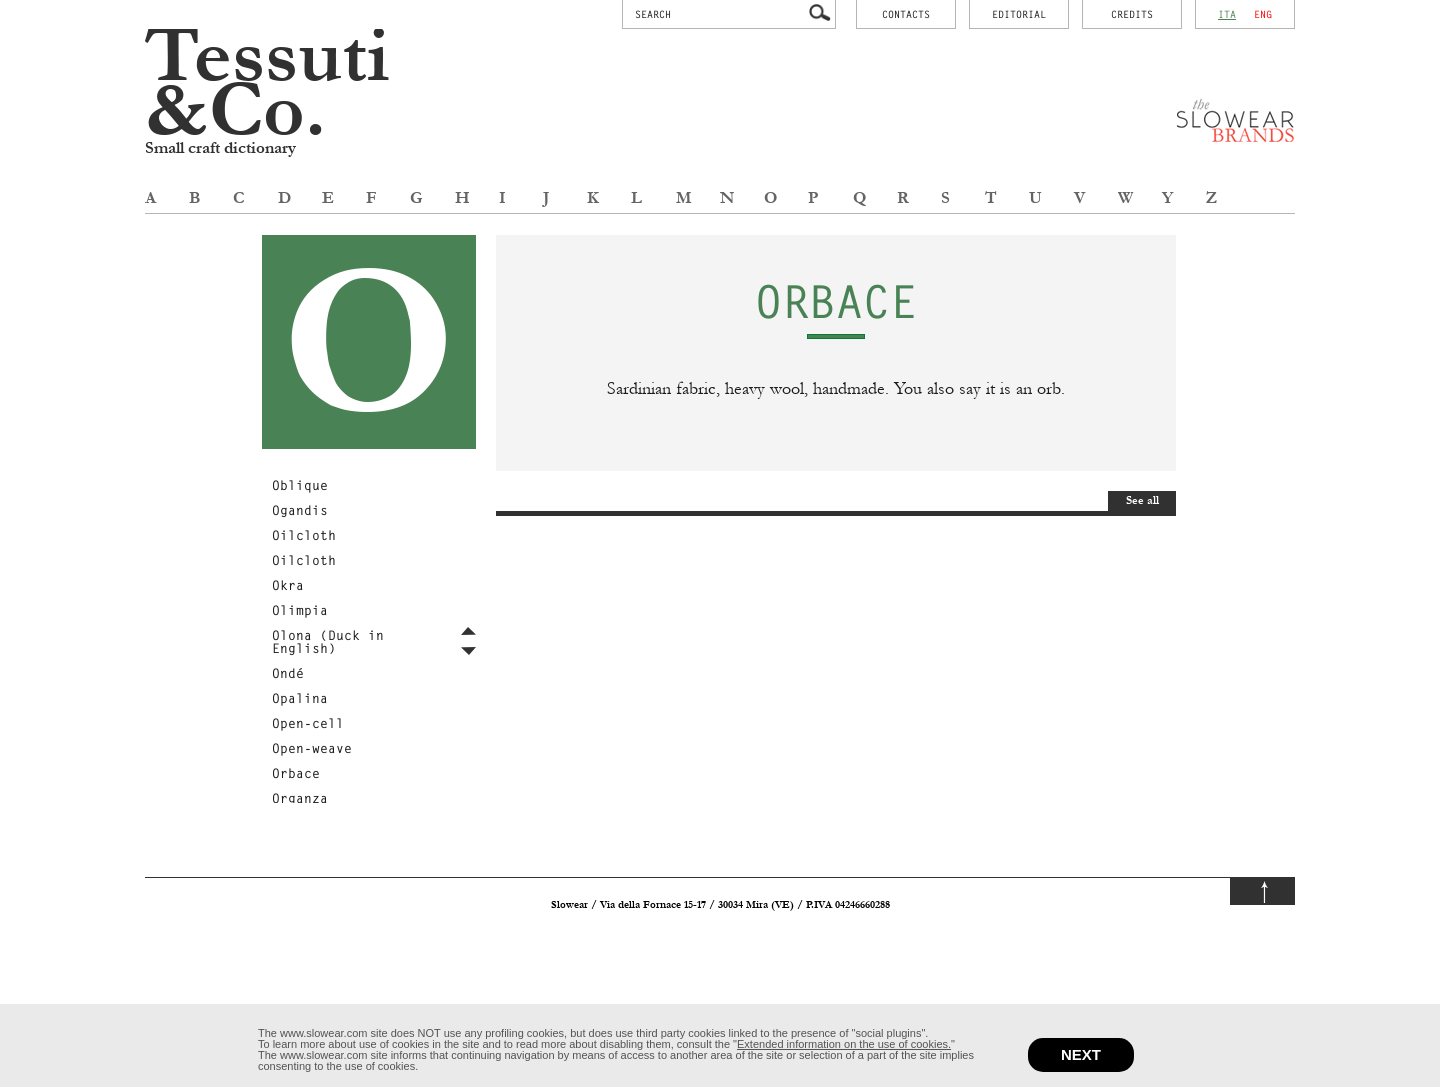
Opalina (300, 698)
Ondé (288, 673)
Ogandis (300, 510)
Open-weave (312, 748)
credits (1132, 14)
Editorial (1019, 14)
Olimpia (300, 610)
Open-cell (308, 723)
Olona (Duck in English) (328, 641)
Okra (288, 585)
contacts (906, 14)
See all (1142, 500)
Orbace (296, 773)
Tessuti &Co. (267, 84)
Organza (300, 798)
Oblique (300, 485)
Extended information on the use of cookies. (844, 1044)
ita (1227, 14)
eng (1263, 14)
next (1081, 1054)
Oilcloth (304, 535)
